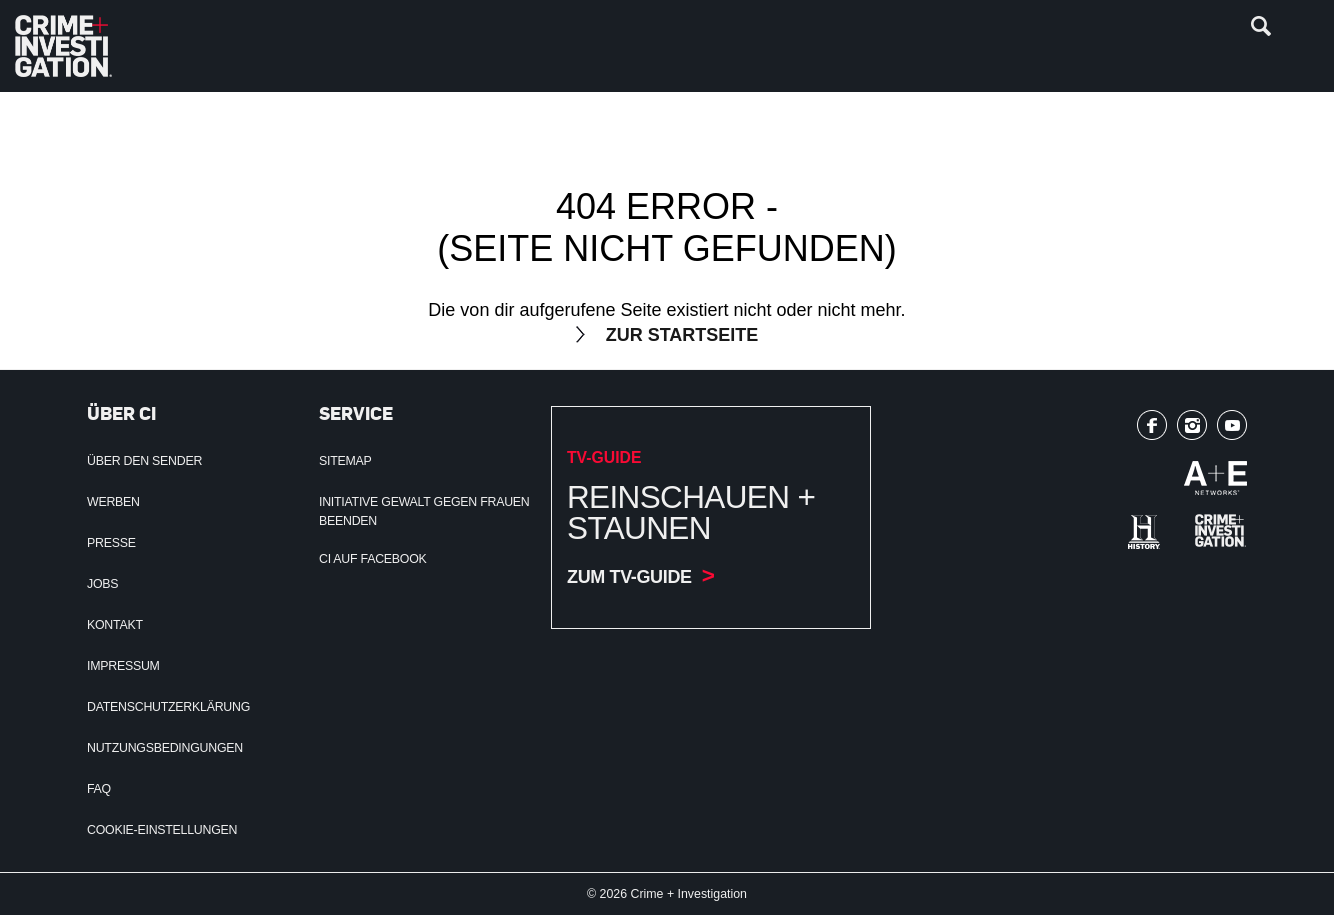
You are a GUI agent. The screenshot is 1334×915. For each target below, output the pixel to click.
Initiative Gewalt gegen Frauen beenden (424, 511)
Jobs (102, 584)
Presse (111, 543)
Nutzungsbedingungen (165, 748)
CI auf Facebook (373, 559)
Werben (113, 502)
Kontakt (115, 625)
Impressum (123, 666)
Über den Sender (144, 461)
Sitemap (345, 461)
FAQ (99, 789)
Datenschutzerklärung (168, 707)
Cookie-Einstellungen (162, 830)
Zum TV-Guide (629, 577)
